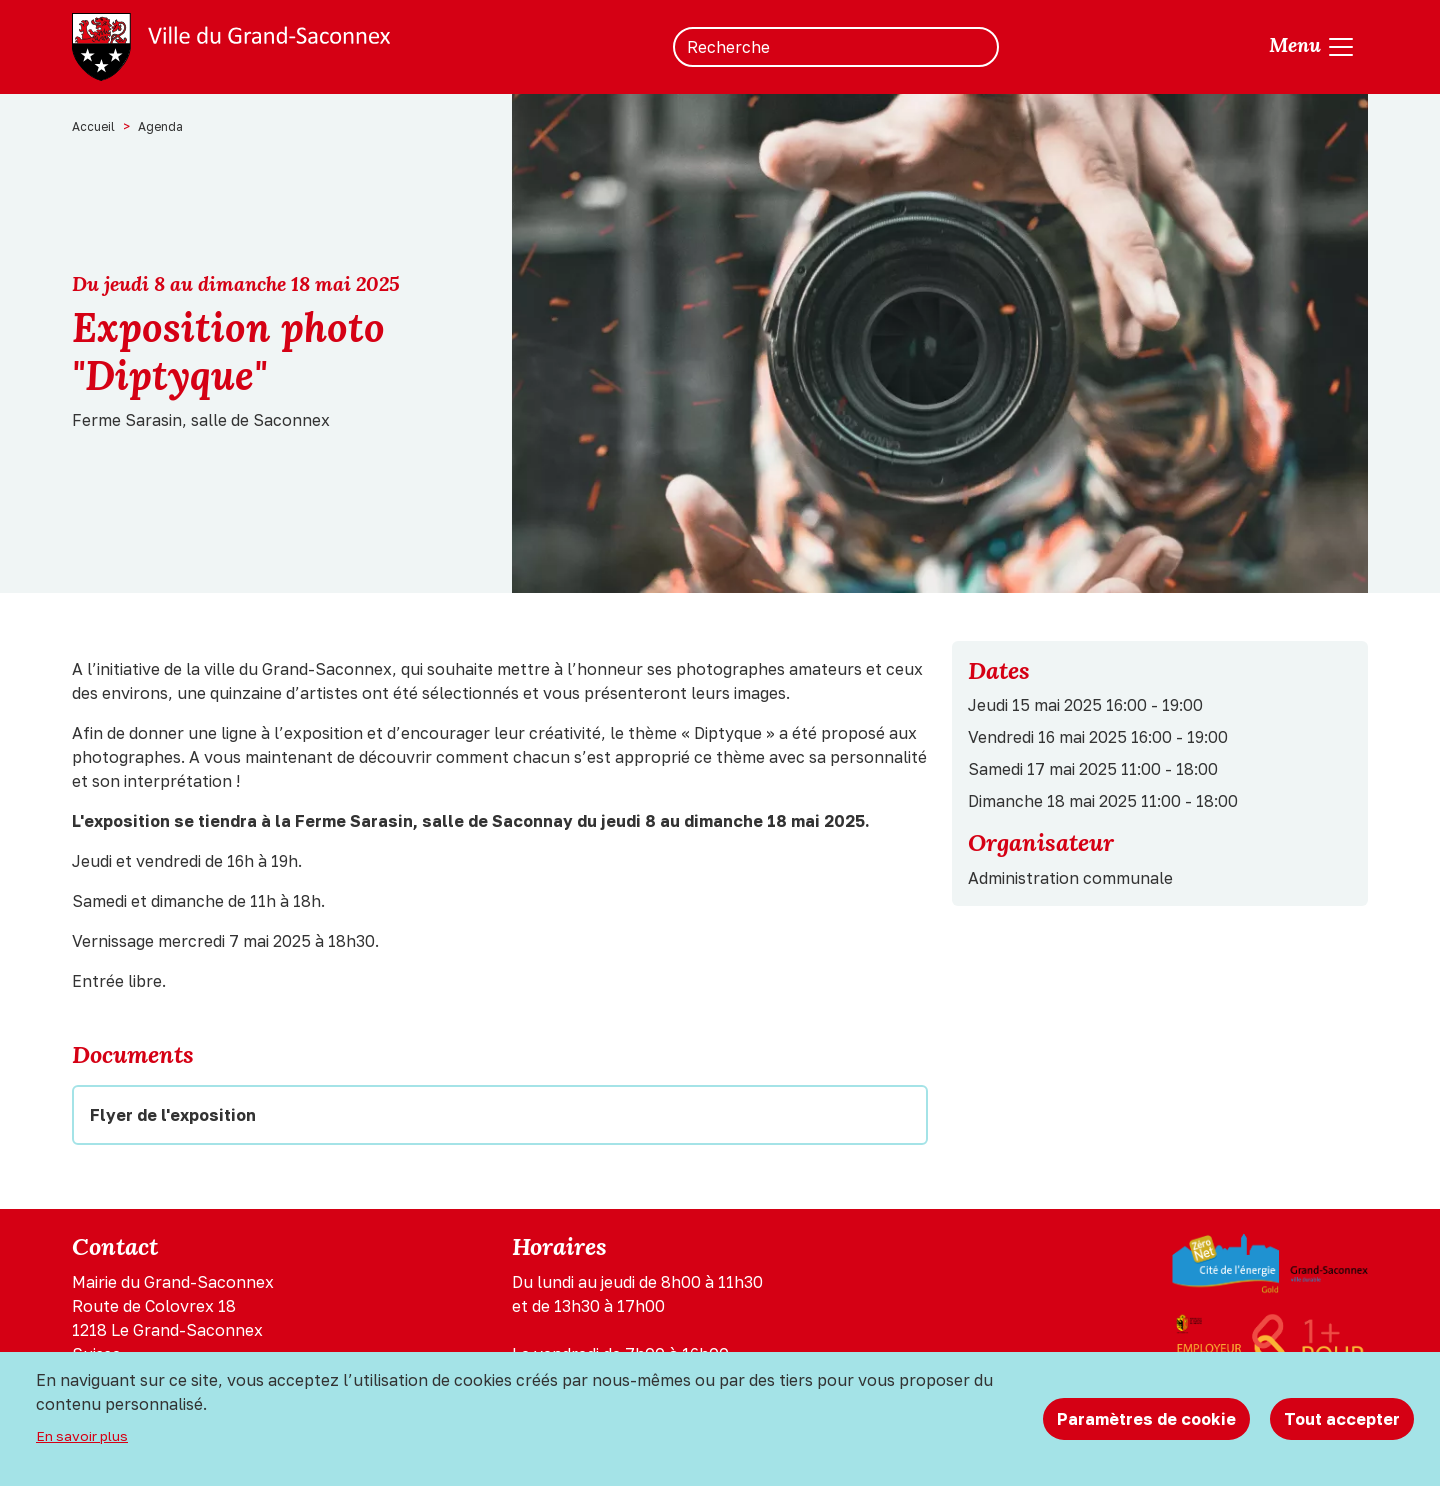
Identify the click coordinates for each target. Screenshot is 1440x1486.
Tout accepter (1342, 1419)
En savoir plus (82, 1436)
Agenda (160, 126)
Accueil (93, 126)
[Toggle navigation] (1312, 47)
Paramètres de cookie (1146, 1419)
